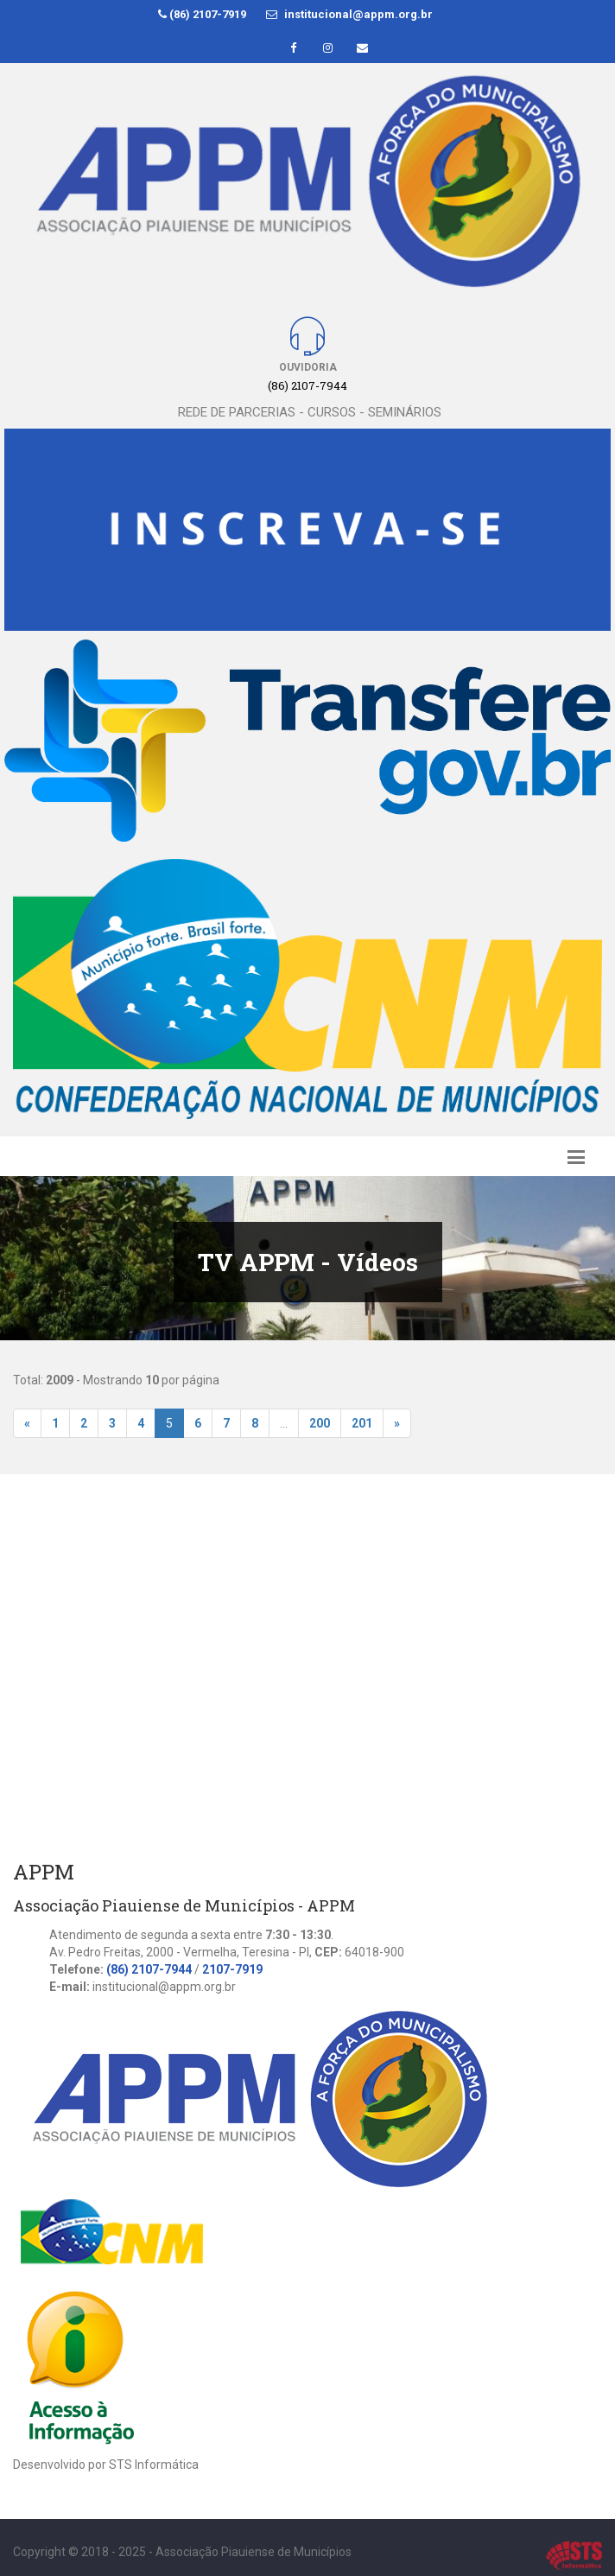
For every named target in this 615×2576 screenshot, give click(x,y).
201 (362, 1423)
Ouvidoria (308, 367)
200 (319, 1423)
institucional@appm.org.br (349, 14)
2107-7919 (232, 1969)
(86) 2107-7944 (149, 1969)
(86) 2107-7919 (202, 14)
